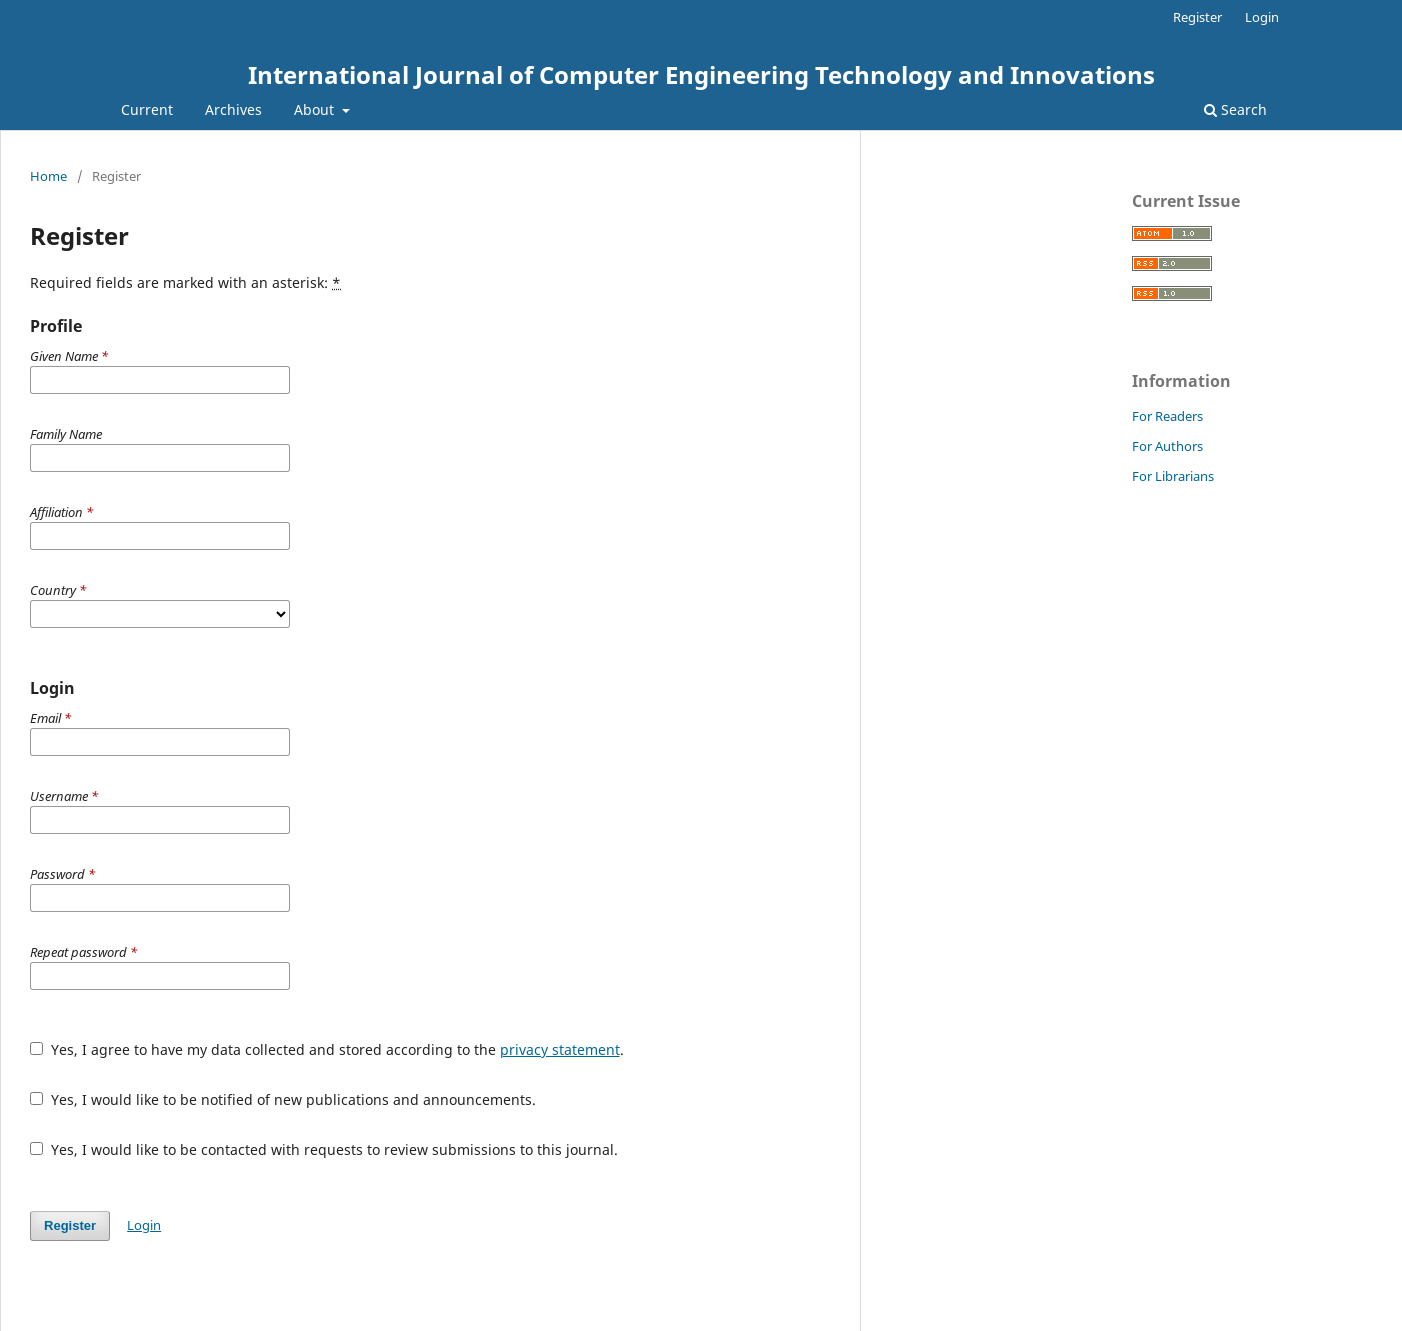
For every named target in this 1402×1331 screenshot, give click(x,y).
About (316, 109)
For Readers (1167, 416)
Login (1262, 17)
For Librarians (1173, 476)
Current (147, 109)
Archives (233, 109)
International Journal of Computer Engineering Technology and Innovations (701, 74)
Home (48, 176)
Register (1197, 17)
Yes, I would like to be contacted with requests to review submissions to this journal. (324, 1149)
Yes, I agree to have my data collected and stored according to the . (327, 1049)
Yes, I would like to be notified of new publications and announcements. (283, 1099)
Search (1235, 109)
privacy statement (560, 1049)
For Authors (1167, 446)
